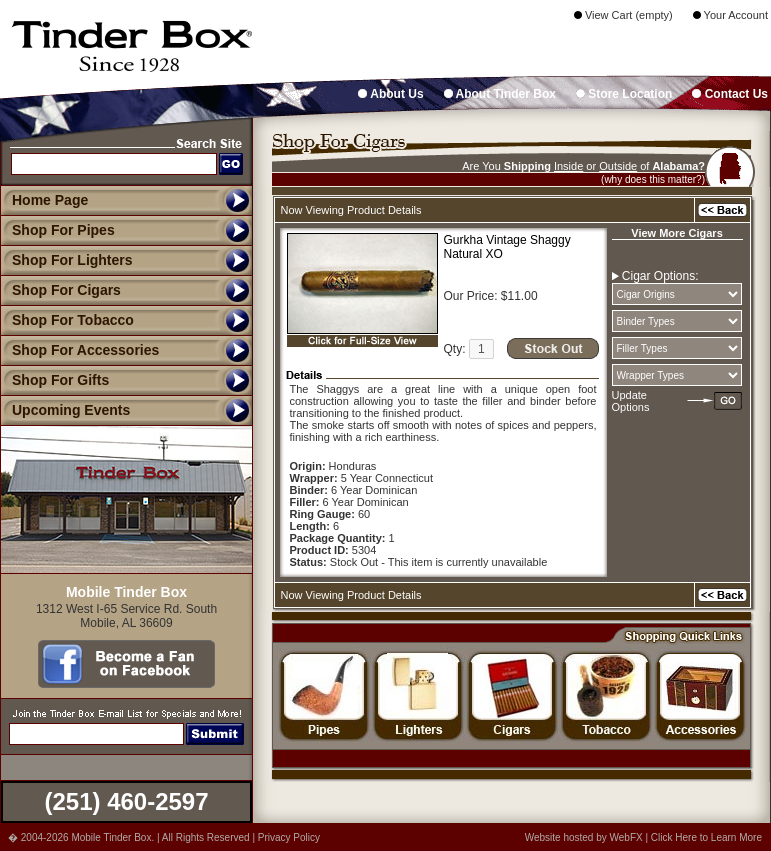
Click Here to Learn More (706, 837)
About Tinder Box (500, 94)
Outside (618, 166)
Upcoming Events (65, 410)
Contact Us (730, 94)
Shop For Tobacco (67, 320)
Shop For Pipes (57, 230)
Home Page (50, 200)
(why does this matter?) (653, 179)
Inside (568, 166)
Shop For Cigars (60, 290)
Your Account (730, 15)
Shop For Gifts (54, 380)
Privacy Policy (289, 837)
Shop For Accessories (79, 350)
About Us (390, 94)
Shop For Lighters (66, 260)
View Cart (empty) (623, 15)
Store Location (624, 94)
